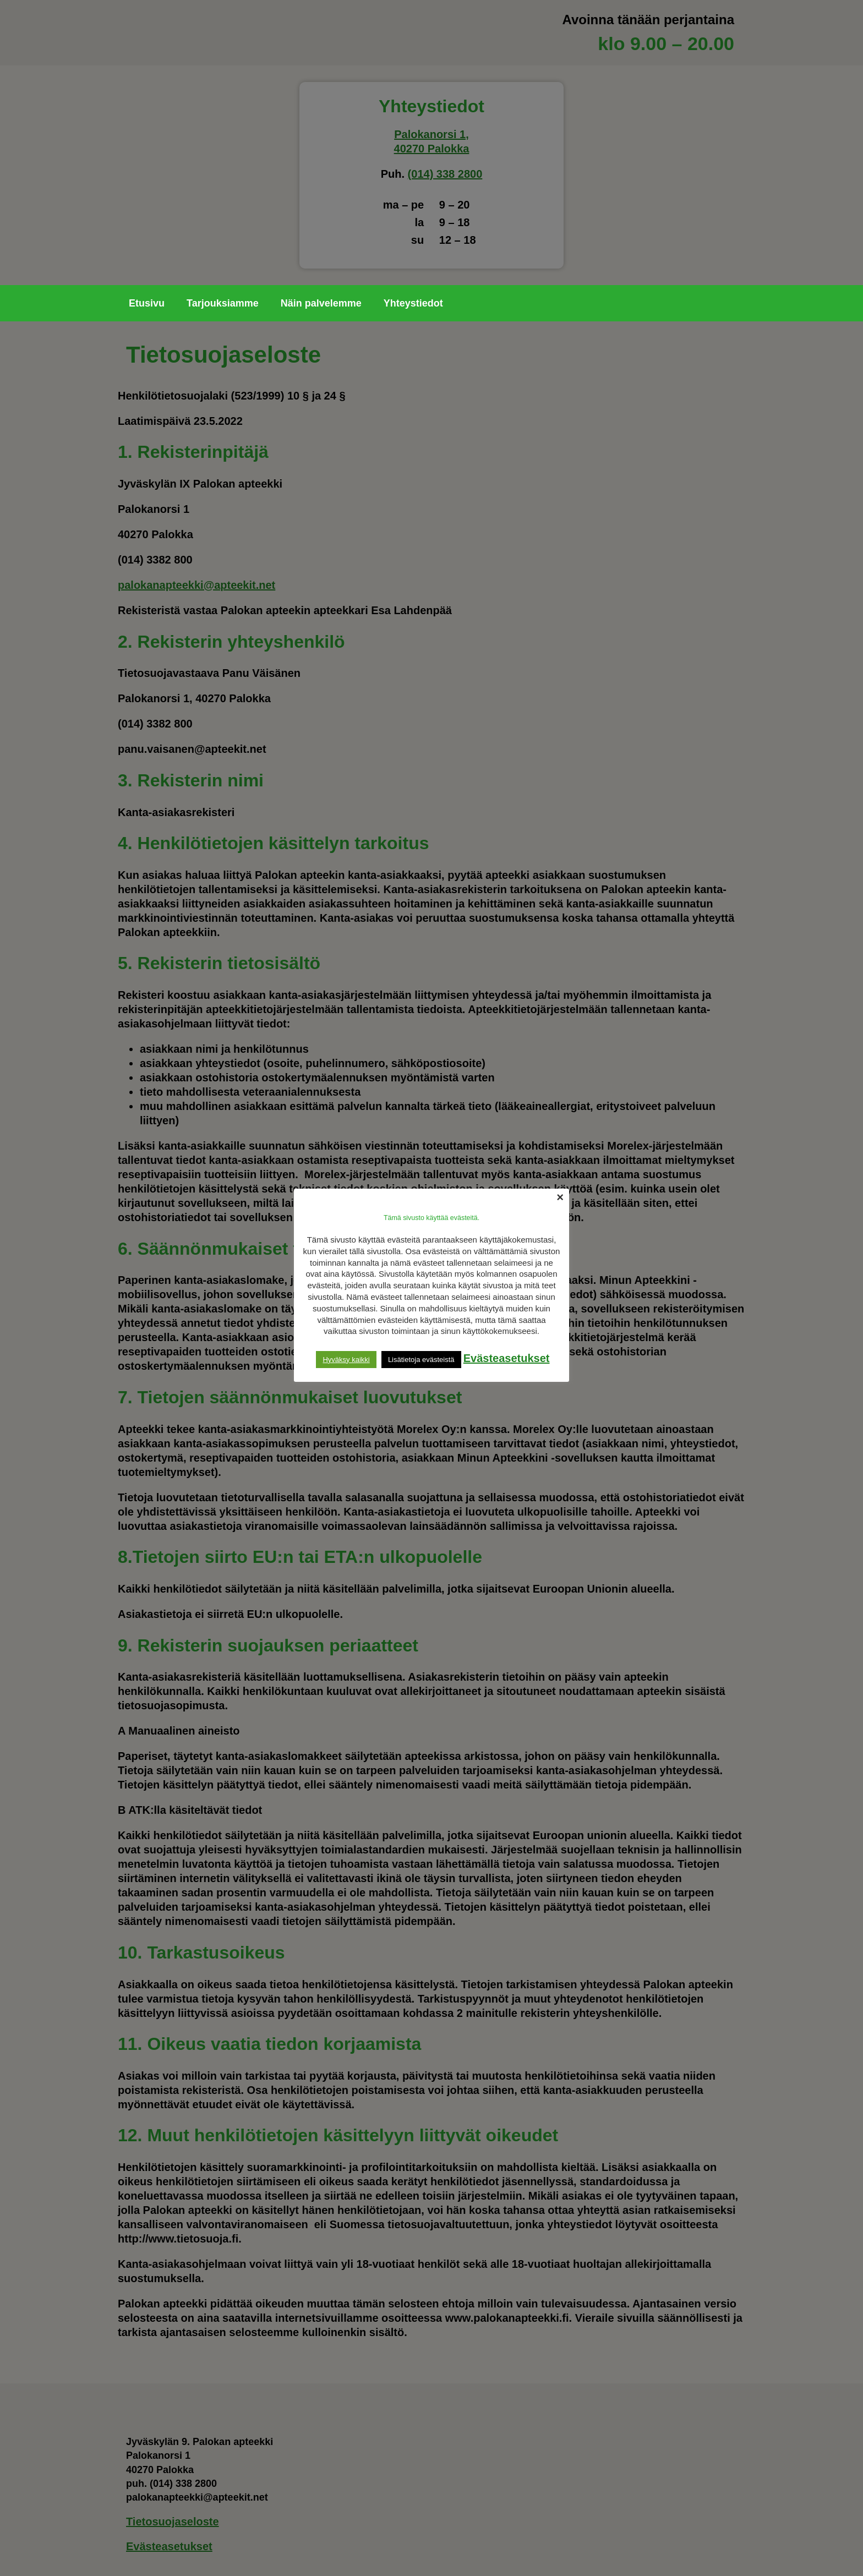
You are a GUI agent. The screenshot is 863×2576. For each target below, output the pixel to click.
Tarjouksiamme (223, 303)
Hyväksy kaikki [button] (346, 1359)
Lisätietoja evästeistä (421, 1359)
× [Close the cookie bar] (560, 1197)
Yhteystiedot (413, 303)
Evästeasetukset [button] (506, 1358)
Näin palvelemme (321, 303)
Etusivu (147, 303)
